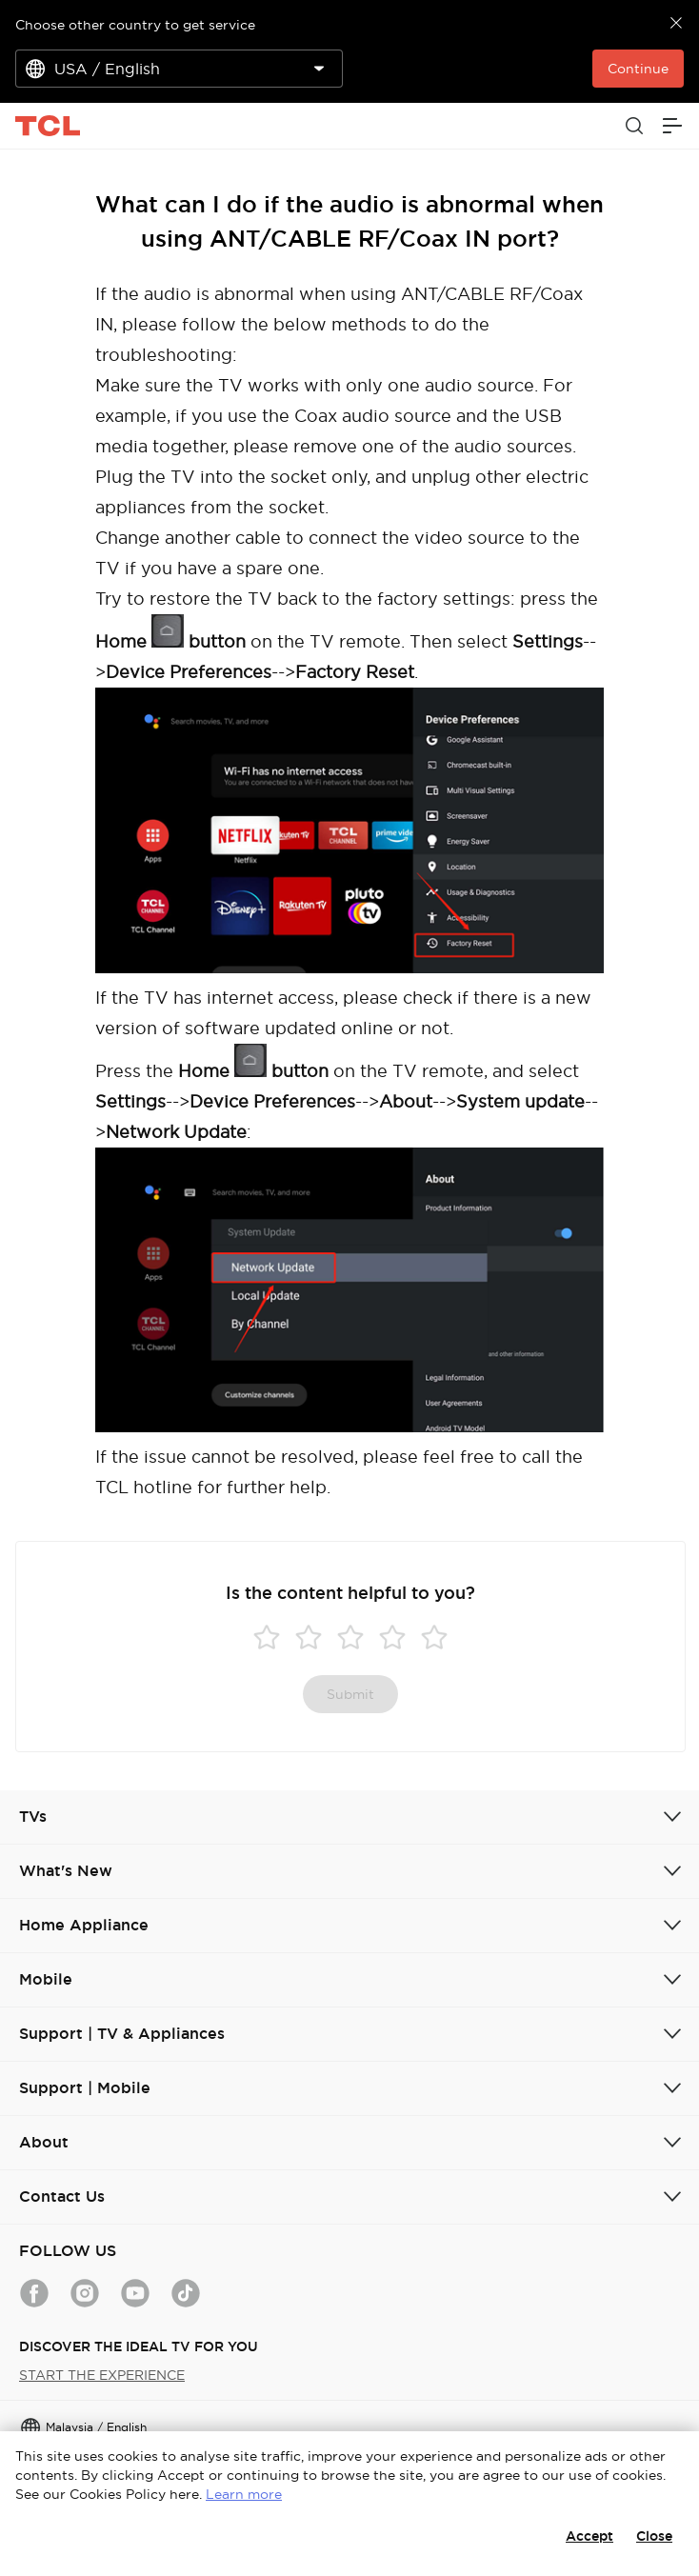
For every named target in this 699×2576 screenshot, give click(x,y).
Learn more (244, 2494)
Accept (589, 2536)
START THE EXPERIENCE (102, 2375)
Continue (638, 68)
